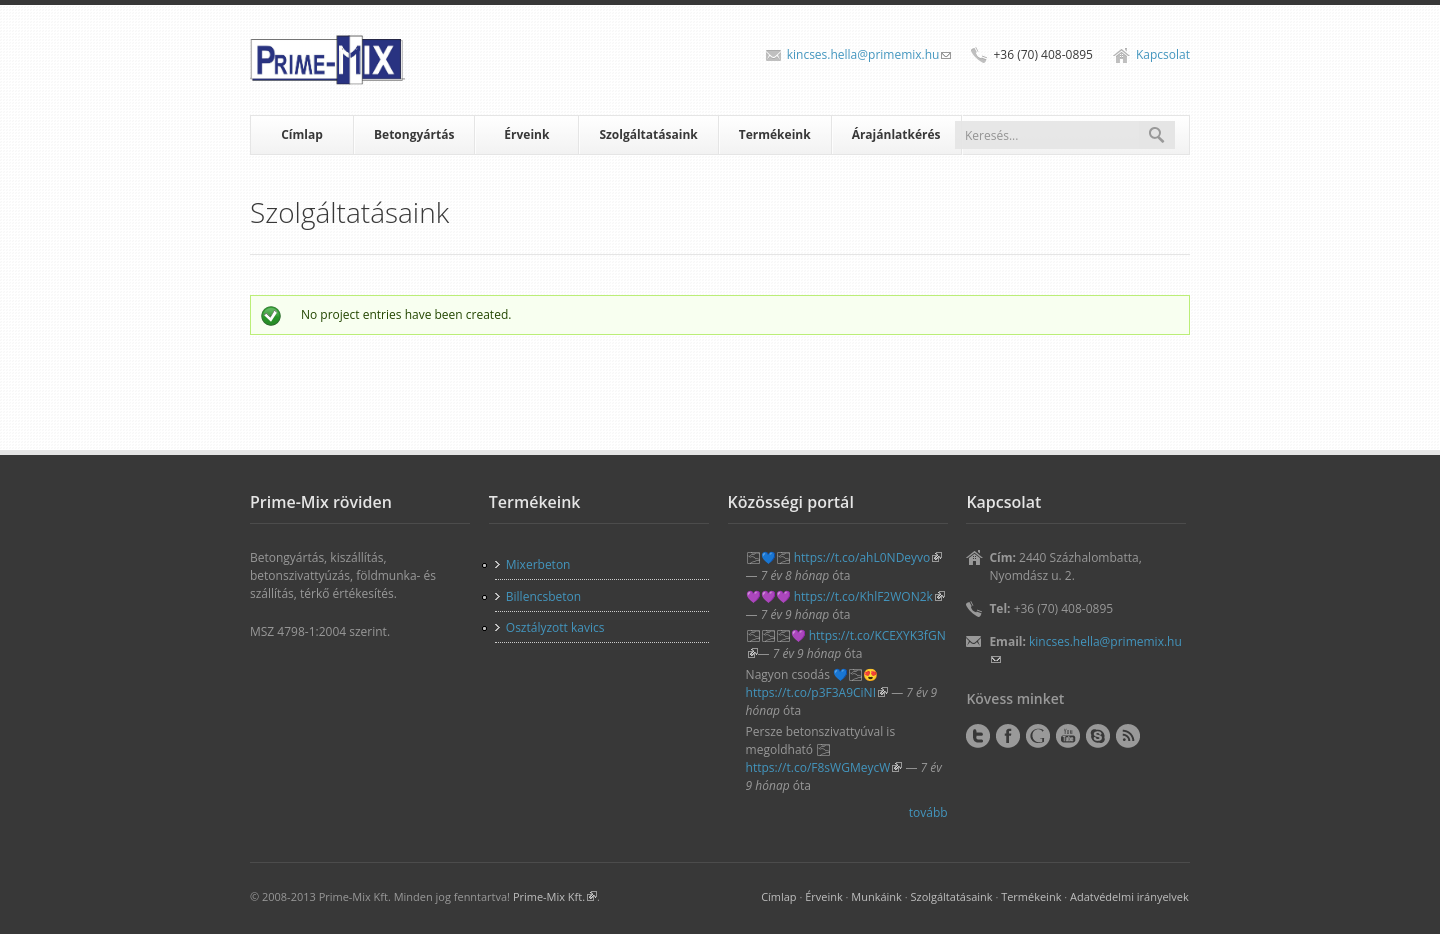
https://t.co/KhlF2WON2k (869, 596)
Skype (1098, 736)
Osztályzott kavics (555, 627)
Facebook (1008, 736)
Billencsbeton (543, 596)
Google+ (1038, 736)
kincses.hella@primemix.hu (869, 54)
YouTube (1068, 736)
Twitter (978, 736)
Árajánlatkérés (896, 134)
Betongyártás (414, 134)
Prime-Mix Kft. (555, 896)
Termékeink (775, 134)
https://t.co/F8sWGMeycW (824, 767)
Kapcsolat (1163, 54)
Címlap (302, 134)
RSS (1128, 736)
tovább (928, 812)
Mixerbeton (538, 564)
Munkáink (876, 896)
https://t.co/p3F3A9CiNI (817, 692)
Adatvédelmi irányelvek (1129, 896)
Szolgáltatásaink (648, 134)
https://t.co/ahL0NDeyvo (868, 557)
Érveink (526, 134)
